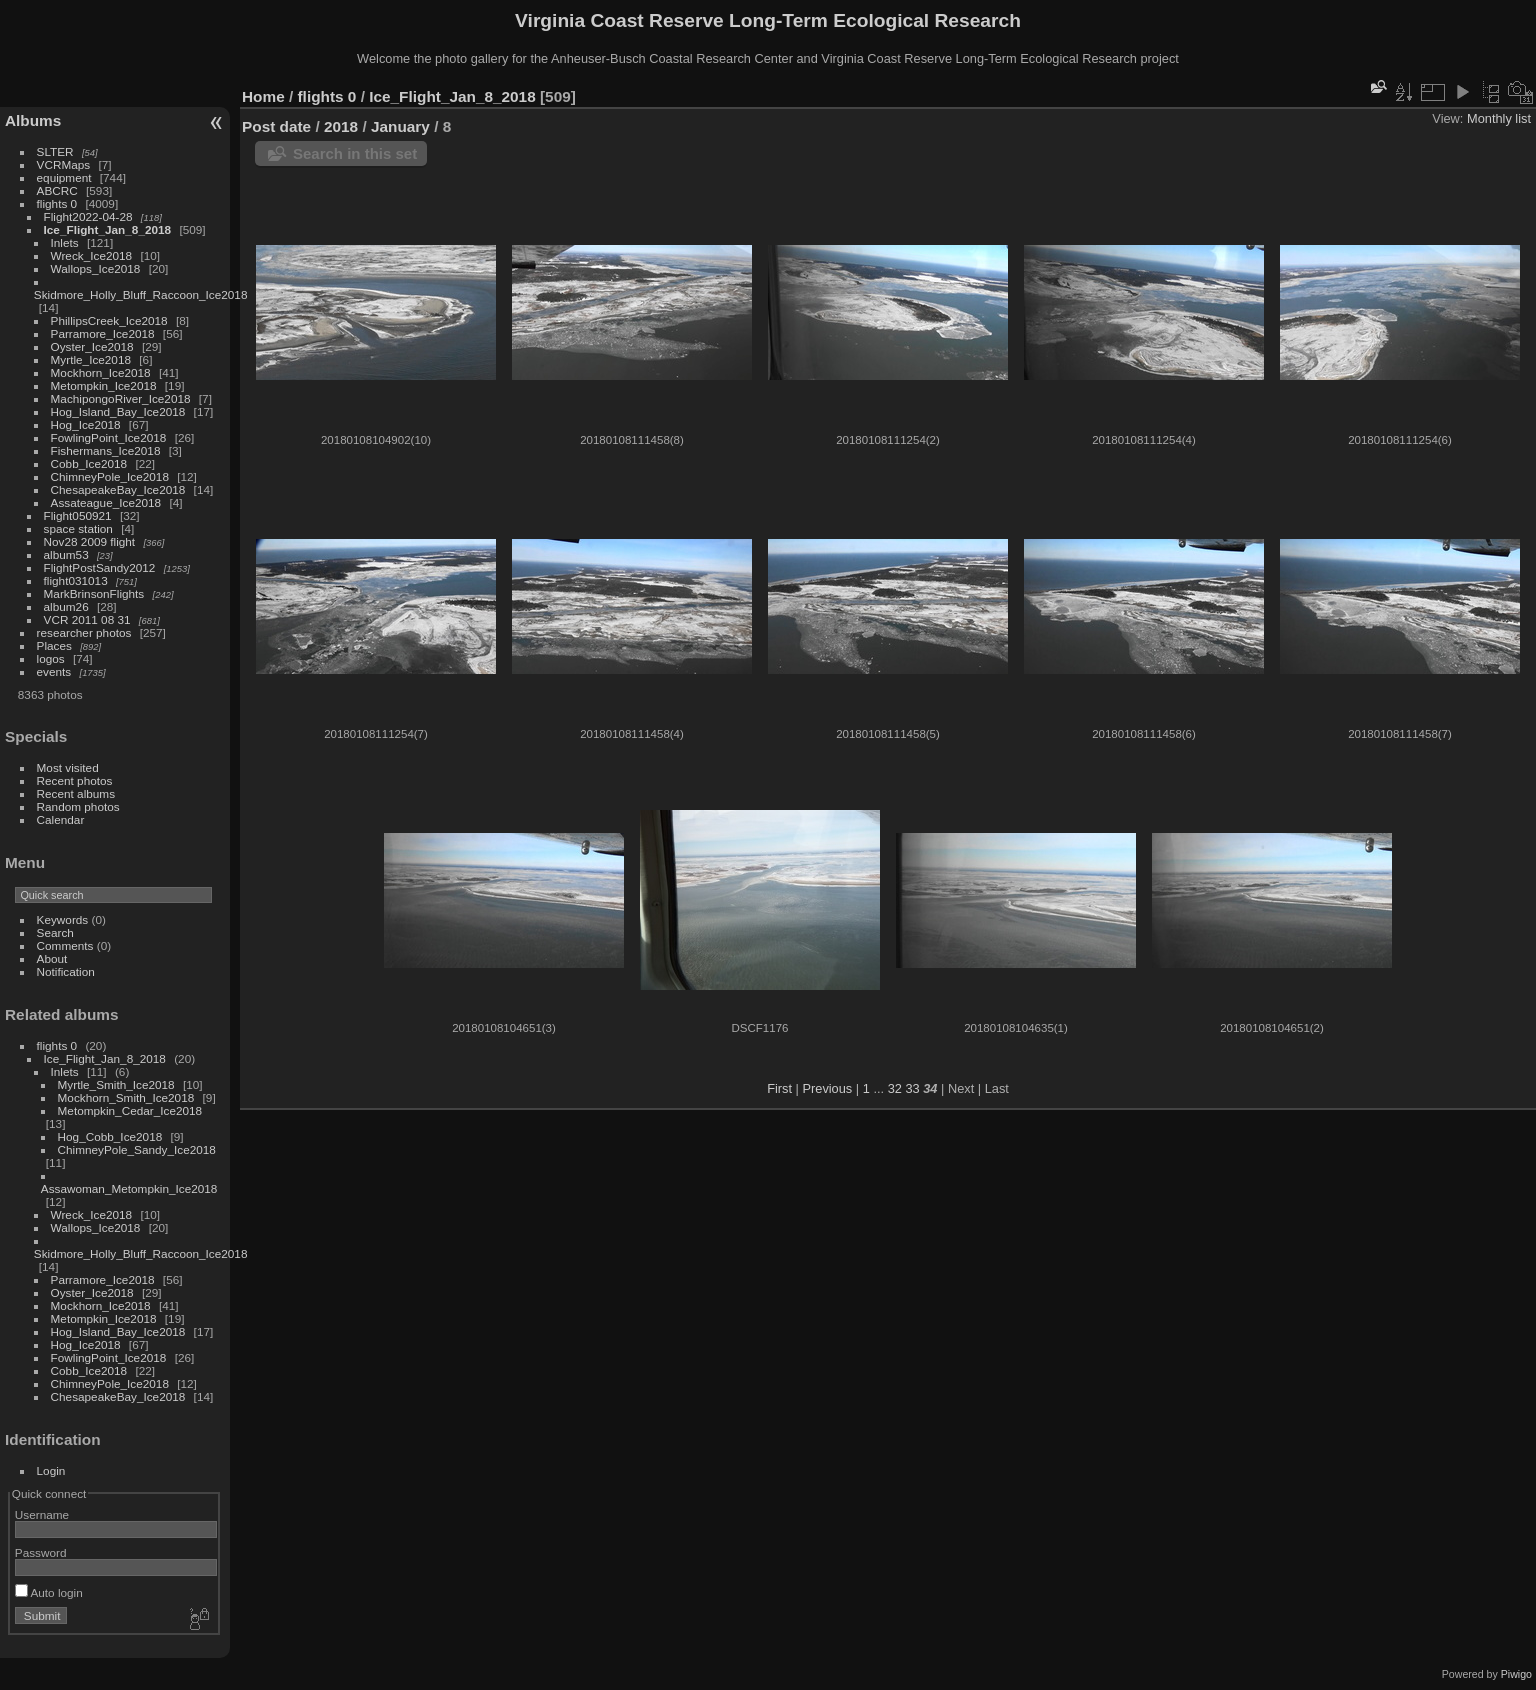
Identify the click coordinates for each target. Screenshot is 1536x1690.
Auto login (49, 1592)
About (52, 958)
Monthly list (1499, 118)
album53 (66, 554)
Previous (827, 1088)
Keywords (63, 919)
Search (55, 932)
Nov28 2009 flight (90, 541)
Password (41, 1552)
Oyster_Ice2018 (92, 346)
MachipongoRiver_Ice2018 (121, 398)
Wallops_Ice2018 (96, 268)
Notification (66, 971)
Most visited (68, 767)
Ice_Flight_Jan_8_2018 (108, 229)
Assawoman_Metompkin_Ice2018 (129, 1188)
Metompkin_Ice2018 (104, 385)
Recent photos (75, 780)
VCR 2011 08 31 (87, 619)
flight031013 (76, 580)
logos (51, 658)
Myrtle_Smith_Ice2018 (116, 1084)
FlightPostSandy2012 (100, 567)
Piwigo (1516, 1674)
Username (42, 1514)
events (54, 671)
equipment (64, 177)
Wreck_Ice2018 (92, 255)
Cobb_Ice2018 (89, 463)
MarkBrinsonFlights (94, 593)
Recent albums (76, 793)
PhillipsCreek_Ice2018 (109, 320)
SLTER (55, 151)
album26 (66, 606)
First (779, 1088)
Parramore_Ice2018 (103, 333)
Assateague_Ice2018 (106, 502)
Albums (33, 120)
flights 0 (57, 203)
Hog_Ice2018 (86, 424)
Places (54, 645)
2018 (341, 126)
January (400, 126)
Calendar (61, 819)
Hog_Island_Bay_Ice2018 (118, 411)
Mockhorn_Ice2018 (101, 372)
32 (895, 1088)
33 (912, 1088)
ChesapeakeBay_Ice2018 (118, 489)
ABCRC (57, 190)
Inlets (65, 242)
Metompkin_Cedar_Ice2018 (130, 1110)
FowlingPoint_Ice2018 (109, 437)
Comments (65, 945)
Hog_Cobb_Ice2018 (110, 1136)
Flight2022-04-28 (88, 216)
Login (51, 1470)
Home (263, 96)
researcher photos (84, 632)
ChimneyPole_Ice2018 (110, 476)
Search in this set (355, 153)
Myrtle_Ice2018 (91, 359)
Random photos (78, 806)
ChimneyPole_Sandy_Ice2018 (137, 1149)
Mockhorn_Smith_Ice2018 (126, 1097)
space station (78, 528)
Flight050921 (78, 515)
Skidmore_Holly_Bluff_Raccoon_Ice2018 (141, 294)
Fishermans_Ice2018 (106, 450)
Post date (276, 126)
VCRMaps (64, 164)
